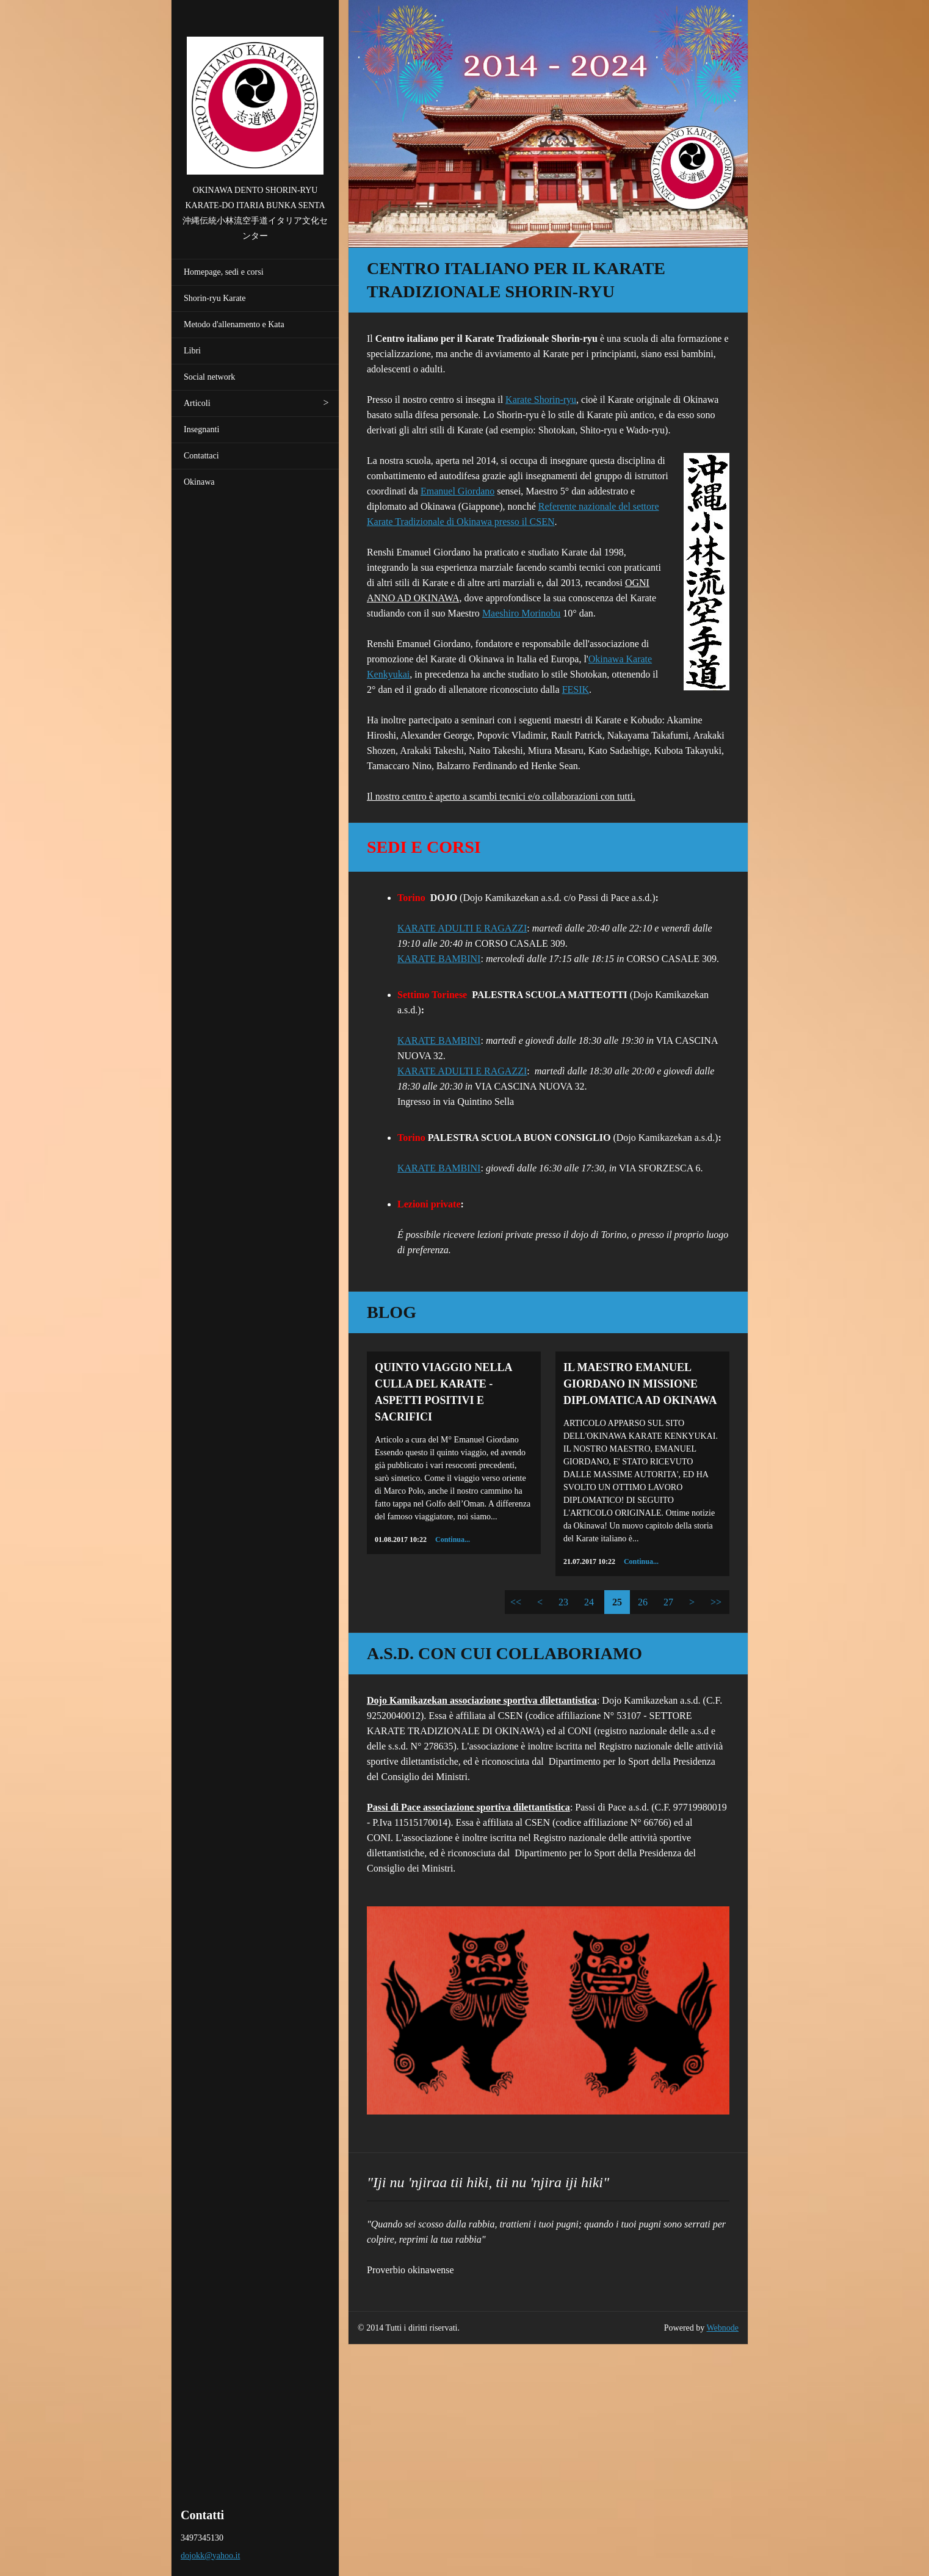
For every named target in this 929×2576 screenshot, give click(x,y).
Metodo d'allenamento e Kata (234, 324)
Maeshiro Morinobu (521, 613)
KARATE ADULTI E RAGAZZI (462, 928)
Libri (192, 350)
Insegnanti (201, 429)
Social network (209, 377)
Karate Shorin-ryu (540, 399)
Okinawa (199, 482)
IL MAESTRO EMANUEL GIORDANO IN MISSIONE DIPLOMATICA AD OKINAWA (640, 1383)
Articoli (197, 403)
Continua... (452, 1539)
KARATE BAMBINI (438, 958)
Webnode (723, 2327)
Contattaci (201, 455)
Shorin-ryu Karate (214, 298)
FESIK (575, 689)
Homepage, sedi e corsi (224, 272)
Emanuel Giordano (457, 491)
